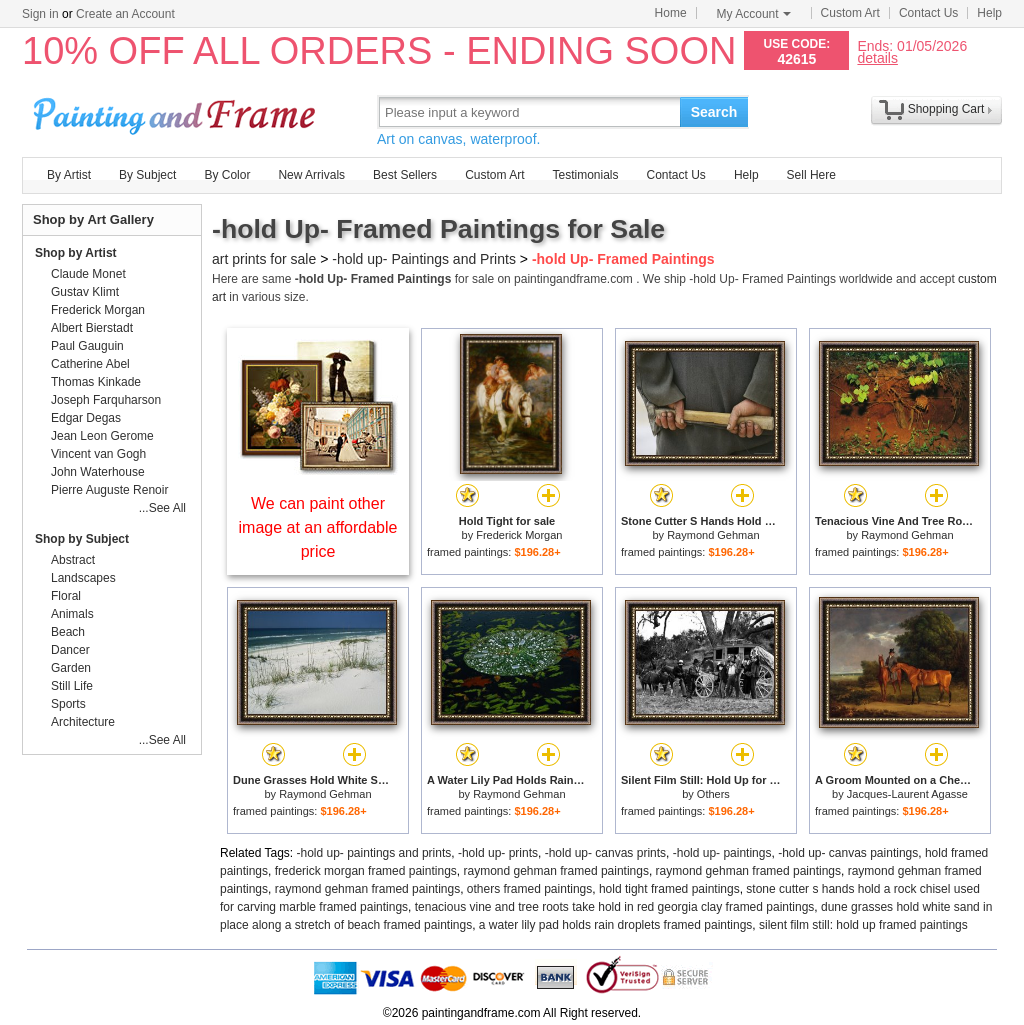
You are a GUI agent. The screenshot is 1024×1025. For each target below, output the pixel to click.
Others (713, 794)
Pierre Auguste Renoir (109, 490)
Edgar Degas (86, 418)
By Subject (147, 175)
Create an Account (125, 14)
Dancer (70, 650)
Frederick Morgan (519, 535)
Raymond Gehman (713, 535)
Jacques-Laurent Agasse (907, 794)
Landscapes (83, 578)
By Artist (69, 175)
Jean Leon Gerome (102, 436)
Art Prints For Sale (177, 111)
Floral (66, 596)
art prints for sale (264, 259)
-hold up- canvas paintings (848, 853)
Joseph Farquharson (106, 400)
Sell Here (811, 175)
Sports (68, 704)
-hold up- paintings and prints (374, 853)
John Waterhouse (98, 472)
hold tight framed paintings (669, 889)
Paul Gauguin (87, 346)
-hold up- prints (498, 853)
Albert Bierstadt (92, 328)
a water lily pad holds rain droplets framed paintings (615, 925)
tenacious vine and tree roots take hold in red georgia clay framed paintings (615, 907)
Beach (68, 632)
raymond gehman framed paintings (555, 871)
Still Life (72, 686)
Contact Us (928, 13)
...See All (162, 508)
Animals (72, 614)
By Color (227, 175)
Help (989, 13)
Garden (71, 668)
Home (671, 13)
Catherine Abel (90, 364)
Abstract (73, 560)
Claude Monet (88, 274)
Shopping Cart (946, 109)
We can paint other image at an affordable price (318, 527)
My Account (754, 14)
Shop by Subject (82, 539)
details (877, 57)
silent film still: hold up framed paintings (863, 925)
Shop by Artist (76, 253)
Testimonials (585, 175)
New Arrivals (311, 175)
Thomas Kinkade (96, 382)
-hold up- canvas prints (605, 853)
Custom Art (850, 13)
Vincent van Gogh (98, 454)
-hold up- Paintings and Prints (424, 259)
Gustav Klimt (85, 292)
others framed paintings (529, 889)
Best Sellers (405, 175)
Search (714, 112)
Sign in (40, 14)
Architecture (83, 722)
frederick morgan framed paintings (366, 871)
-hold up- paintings (722, 853)
